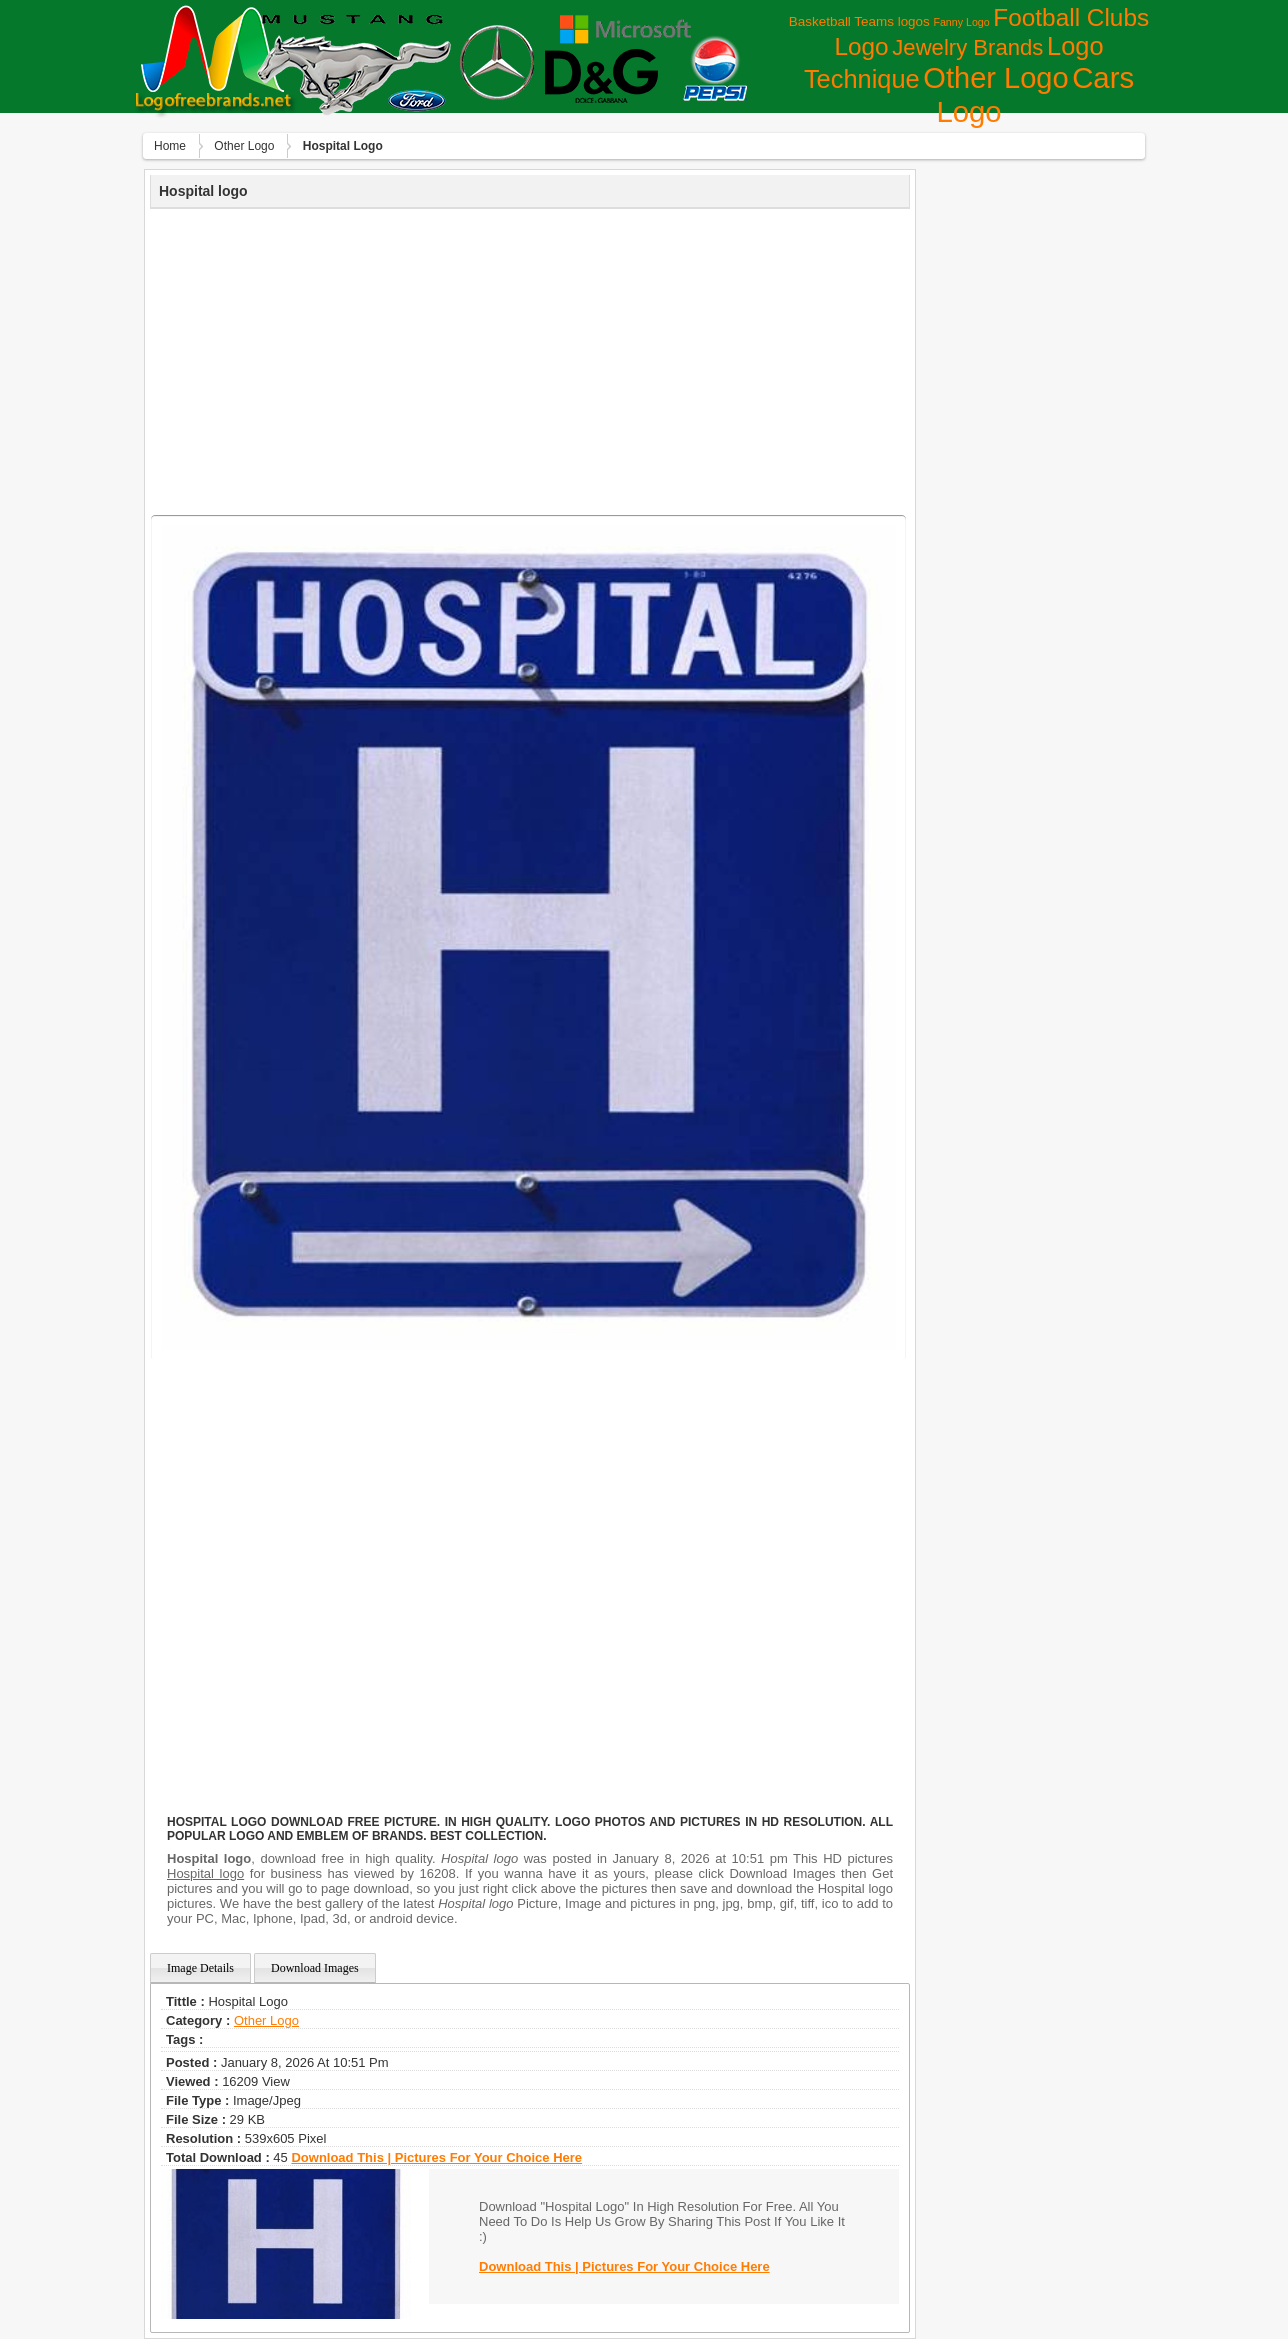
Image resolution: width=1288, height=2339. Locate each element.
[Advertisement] (530, 359)
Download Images (315, 1968)
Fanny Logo (961, 22)
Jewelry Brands (967, 47)
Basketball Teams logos (859, 21)
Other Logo (995, 78)
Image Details (200, 1968)
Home (170, 146)
